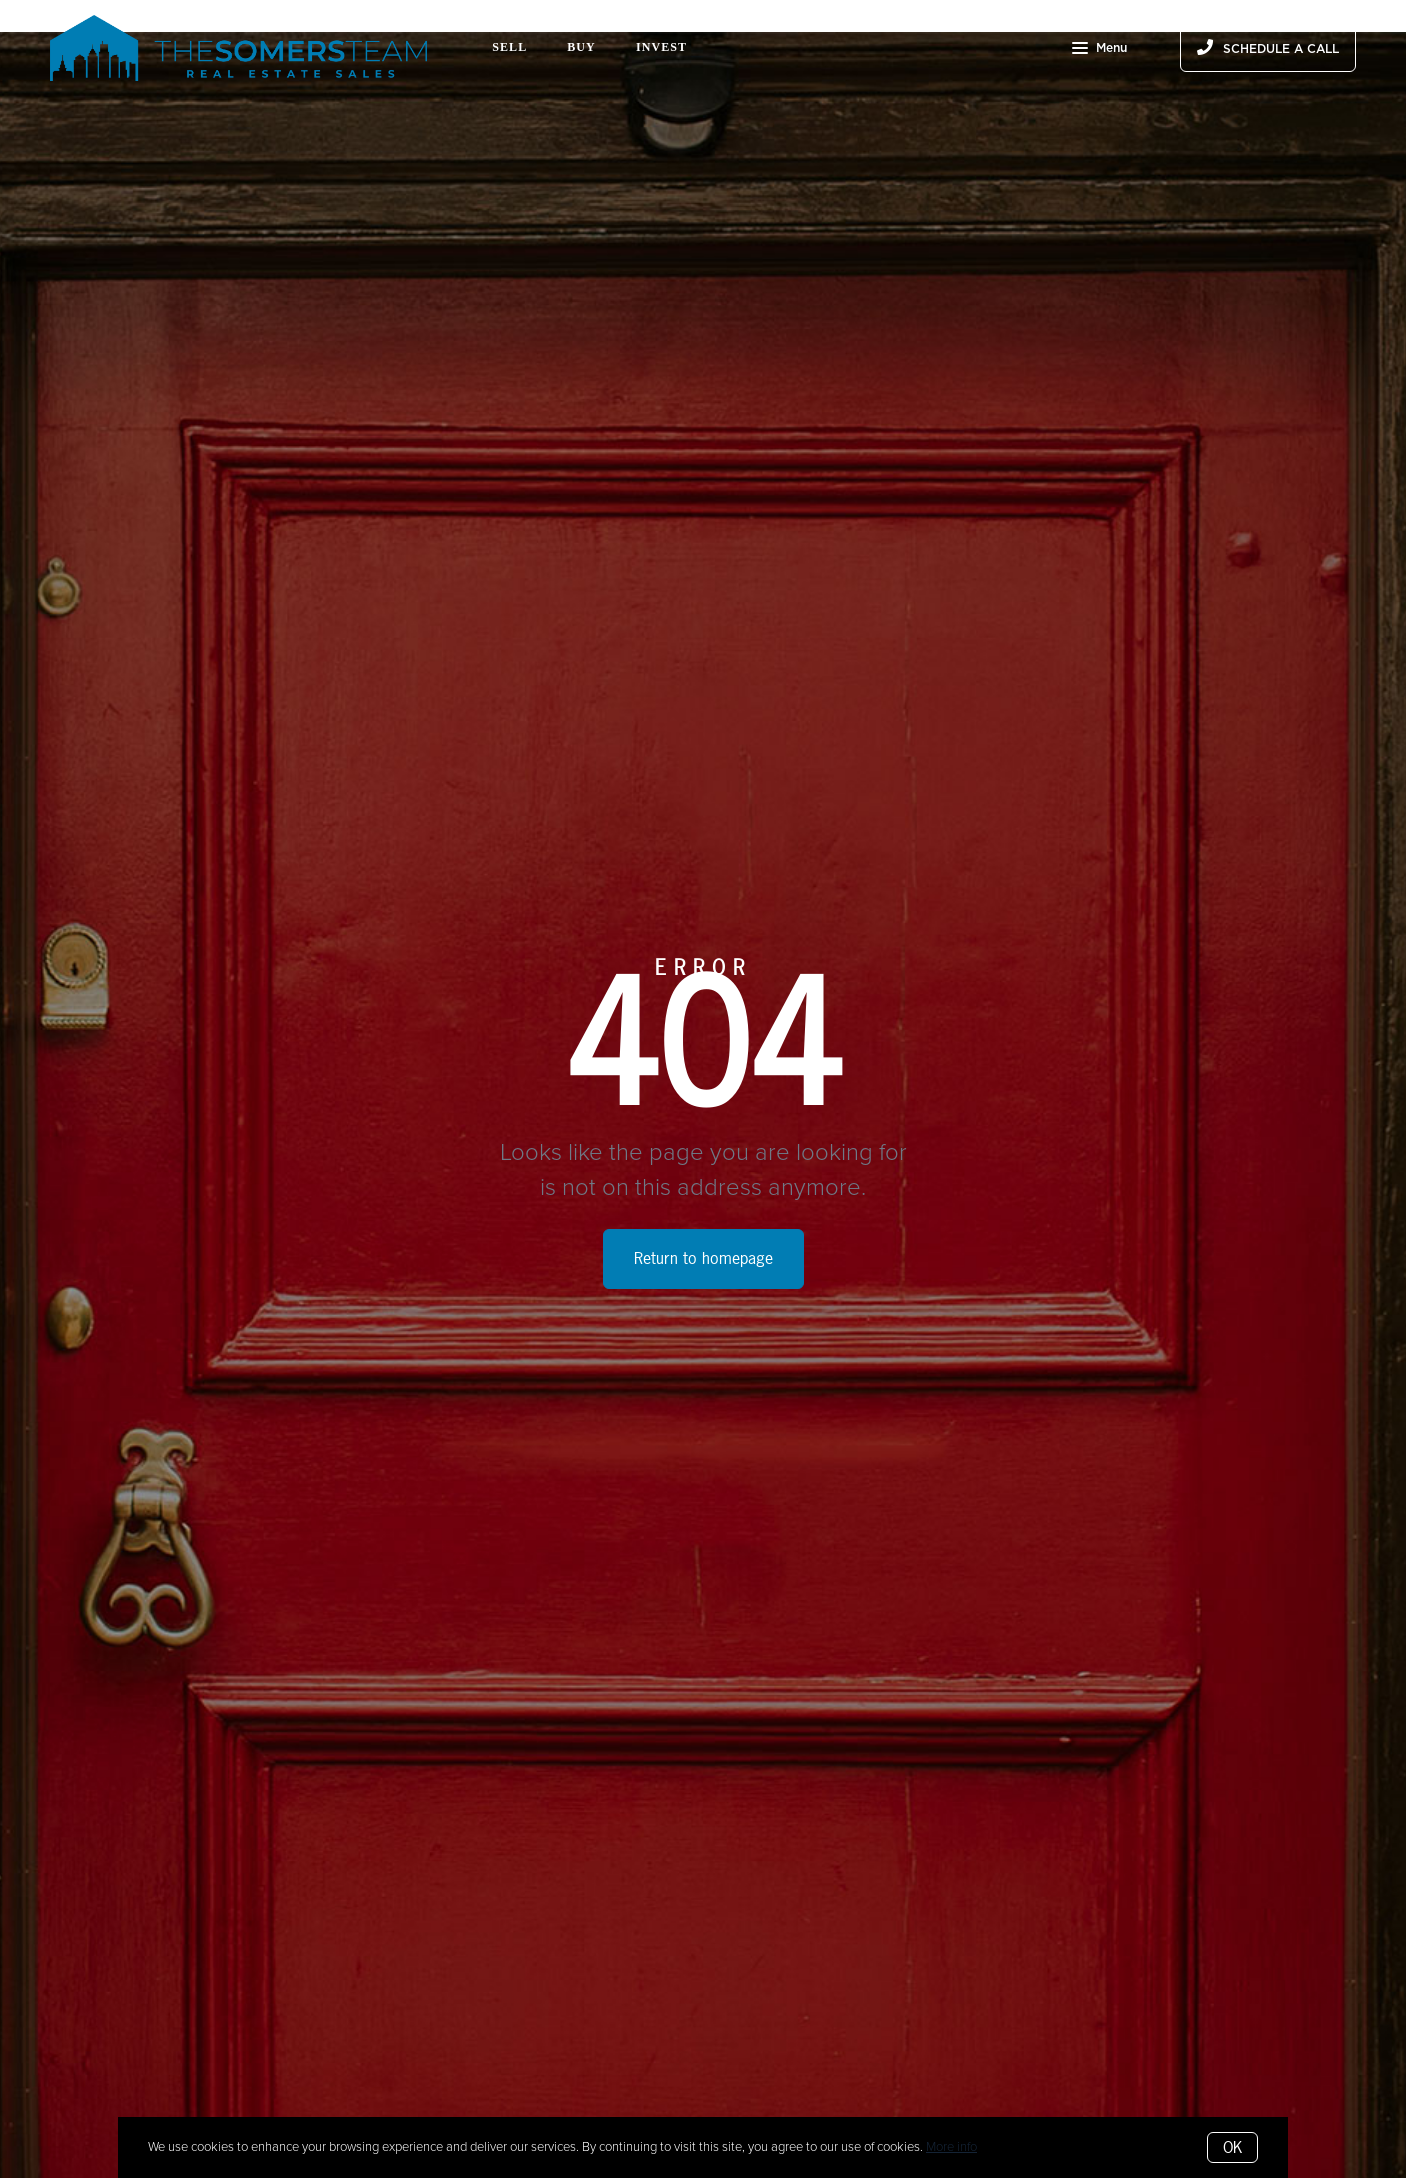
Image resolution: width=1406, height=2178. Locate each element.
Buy (581, 47)
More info (951, 2147)
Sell (509, 47)
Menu (1099, 50)
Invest (661, 47)
